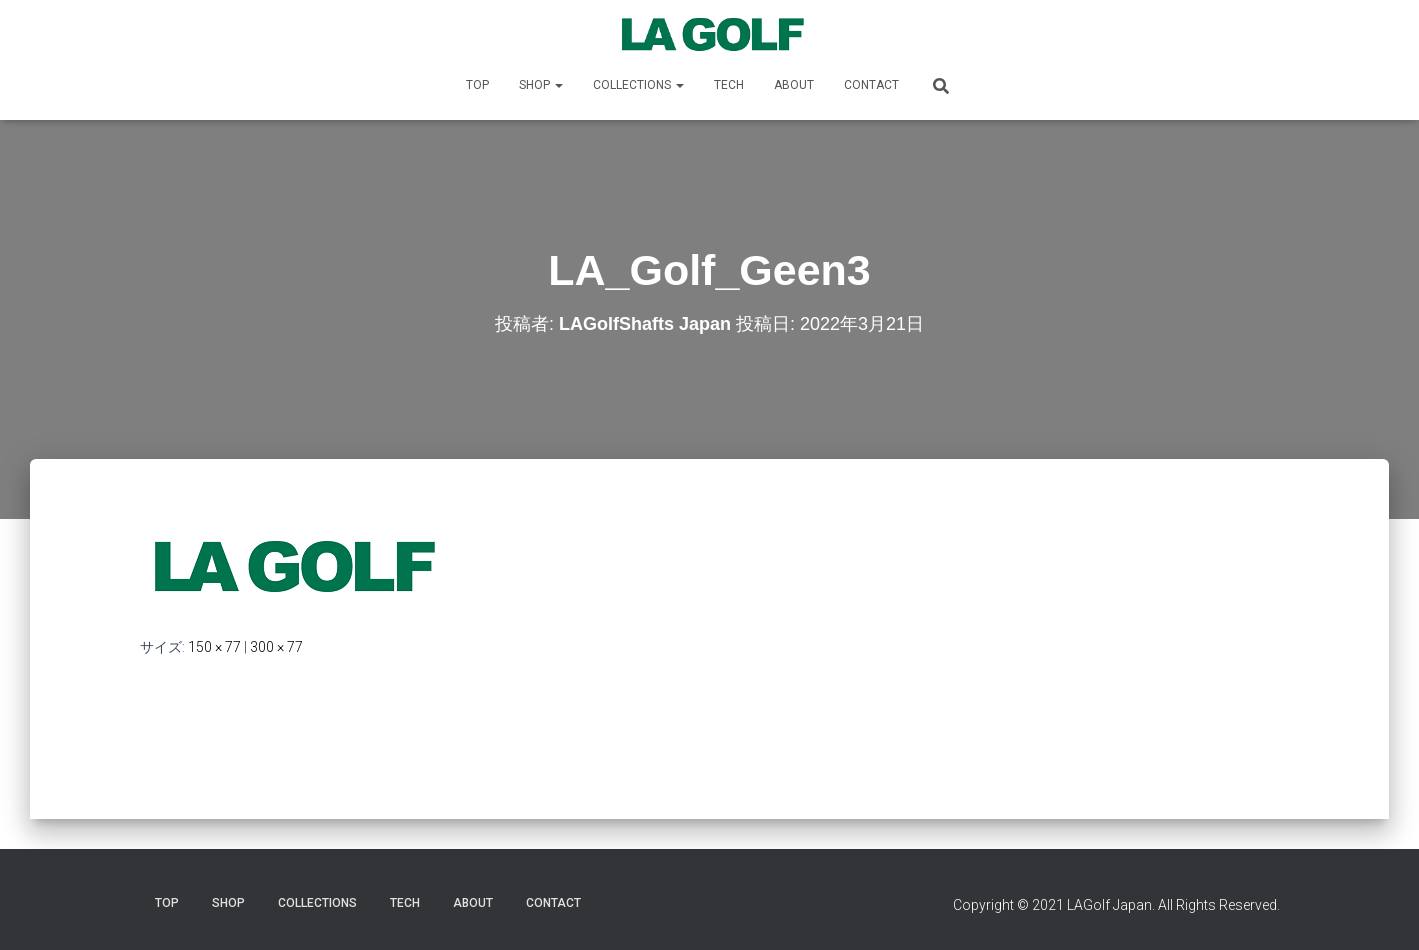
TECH (729, 85)
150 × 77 (214, 647)
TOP (477, 85)
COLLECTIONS (638, 85)
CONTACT (871, 85)
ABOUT (794, 85)
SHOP (541, 85)
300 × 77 (276, 647)
